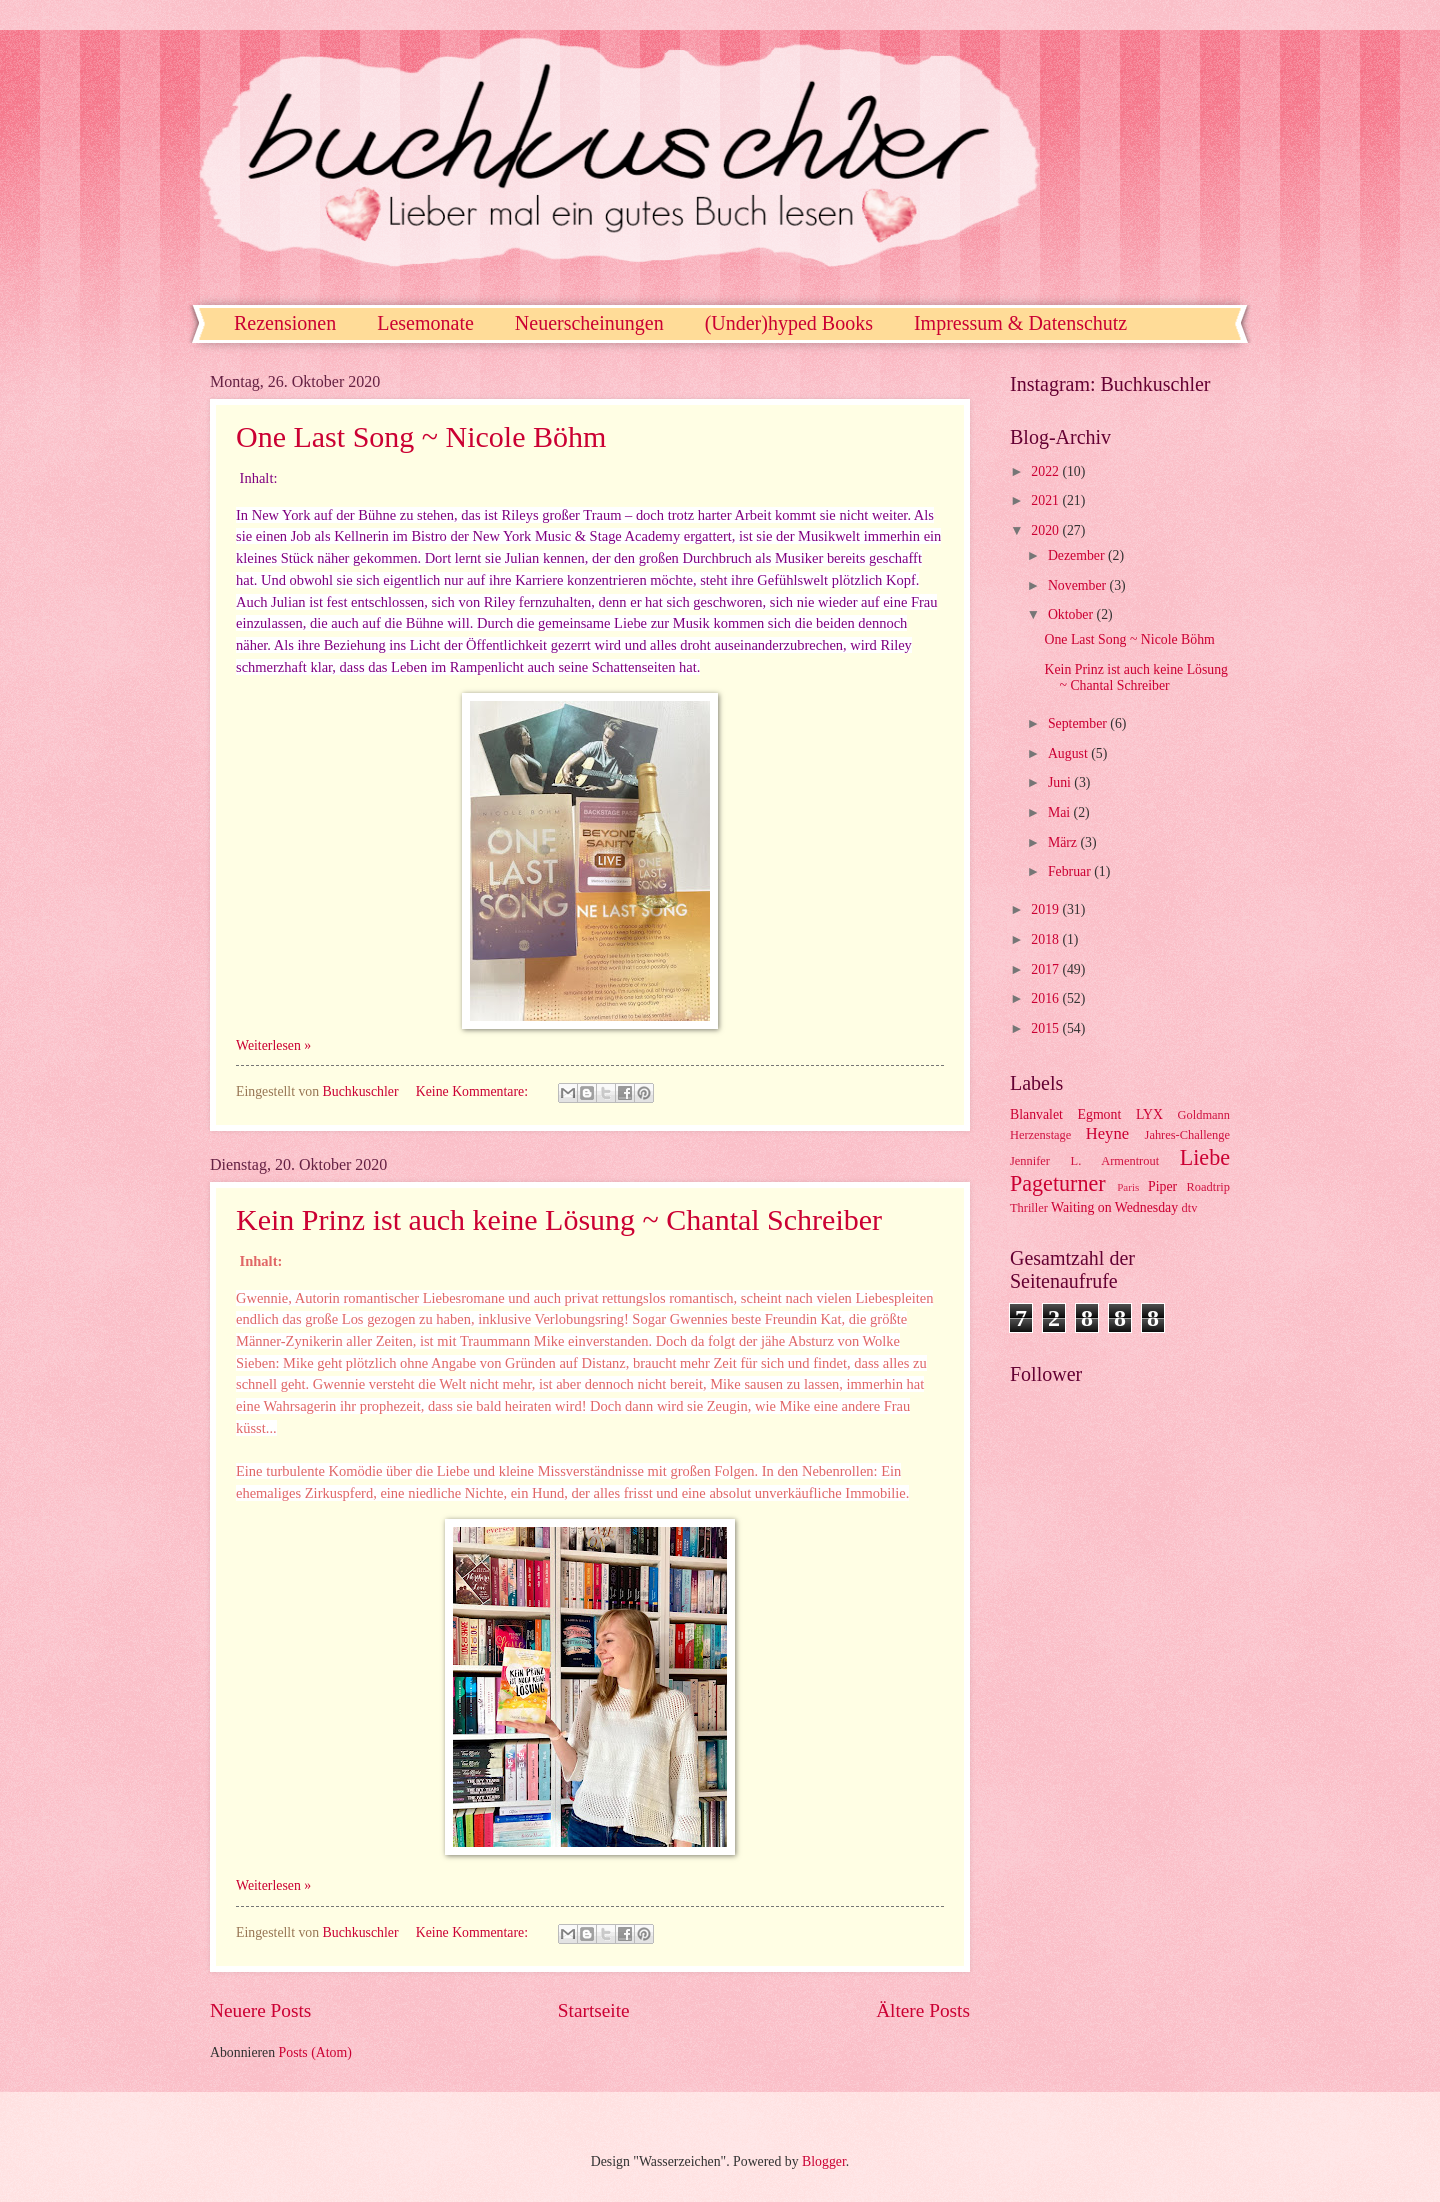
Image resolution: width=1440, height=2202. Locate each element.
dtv (1190, 1208)
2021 (1046, 500)
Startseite (594, 2010)
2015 (1046, 1028)
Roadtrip (1208, 1187)
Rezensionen (285, 323)
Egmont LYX (1120, 1114)
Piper (1162, 1186)
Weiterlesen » (273, 1045)
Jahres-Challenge (1187, 1135)
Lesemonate (425, 323)
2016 (1046, 998)
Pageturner (1058, 1183)
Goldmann (1204, 1115)
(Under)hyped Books (789, 323)
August (1069, 753)
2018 (1046, 939)
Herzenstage (1040, 1135)
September (1079, 723)
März (1064, 842)
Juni (1061, 782)
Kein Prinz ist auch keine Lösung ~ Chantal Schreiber (559, 1219)
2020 (1046, 530)
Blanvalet (1036, 1114)
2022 (1046, 471)
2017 (1046, 969)
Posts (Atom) (315, 2052)
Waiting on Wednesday (1114, 1207)
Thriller (1029, 1208)
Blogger (824, 2161)
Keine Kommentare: (474, 1091)
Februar (1071, 871)
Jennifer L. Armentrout (1084, 1161)
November (1079, 585)
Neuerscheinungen (589, 323)
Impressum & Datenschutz (1020, 323)
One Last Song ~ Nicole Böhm (421, 436)
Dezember (1078, 555)
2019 (1046, 909)
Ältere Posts (923, 2010)
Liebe (1205, 1157)
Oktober (1072, 614)
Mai (1061, 812)
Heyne (1107, 1133)
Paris (1128, 1187)
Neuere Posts (260, 2010)
